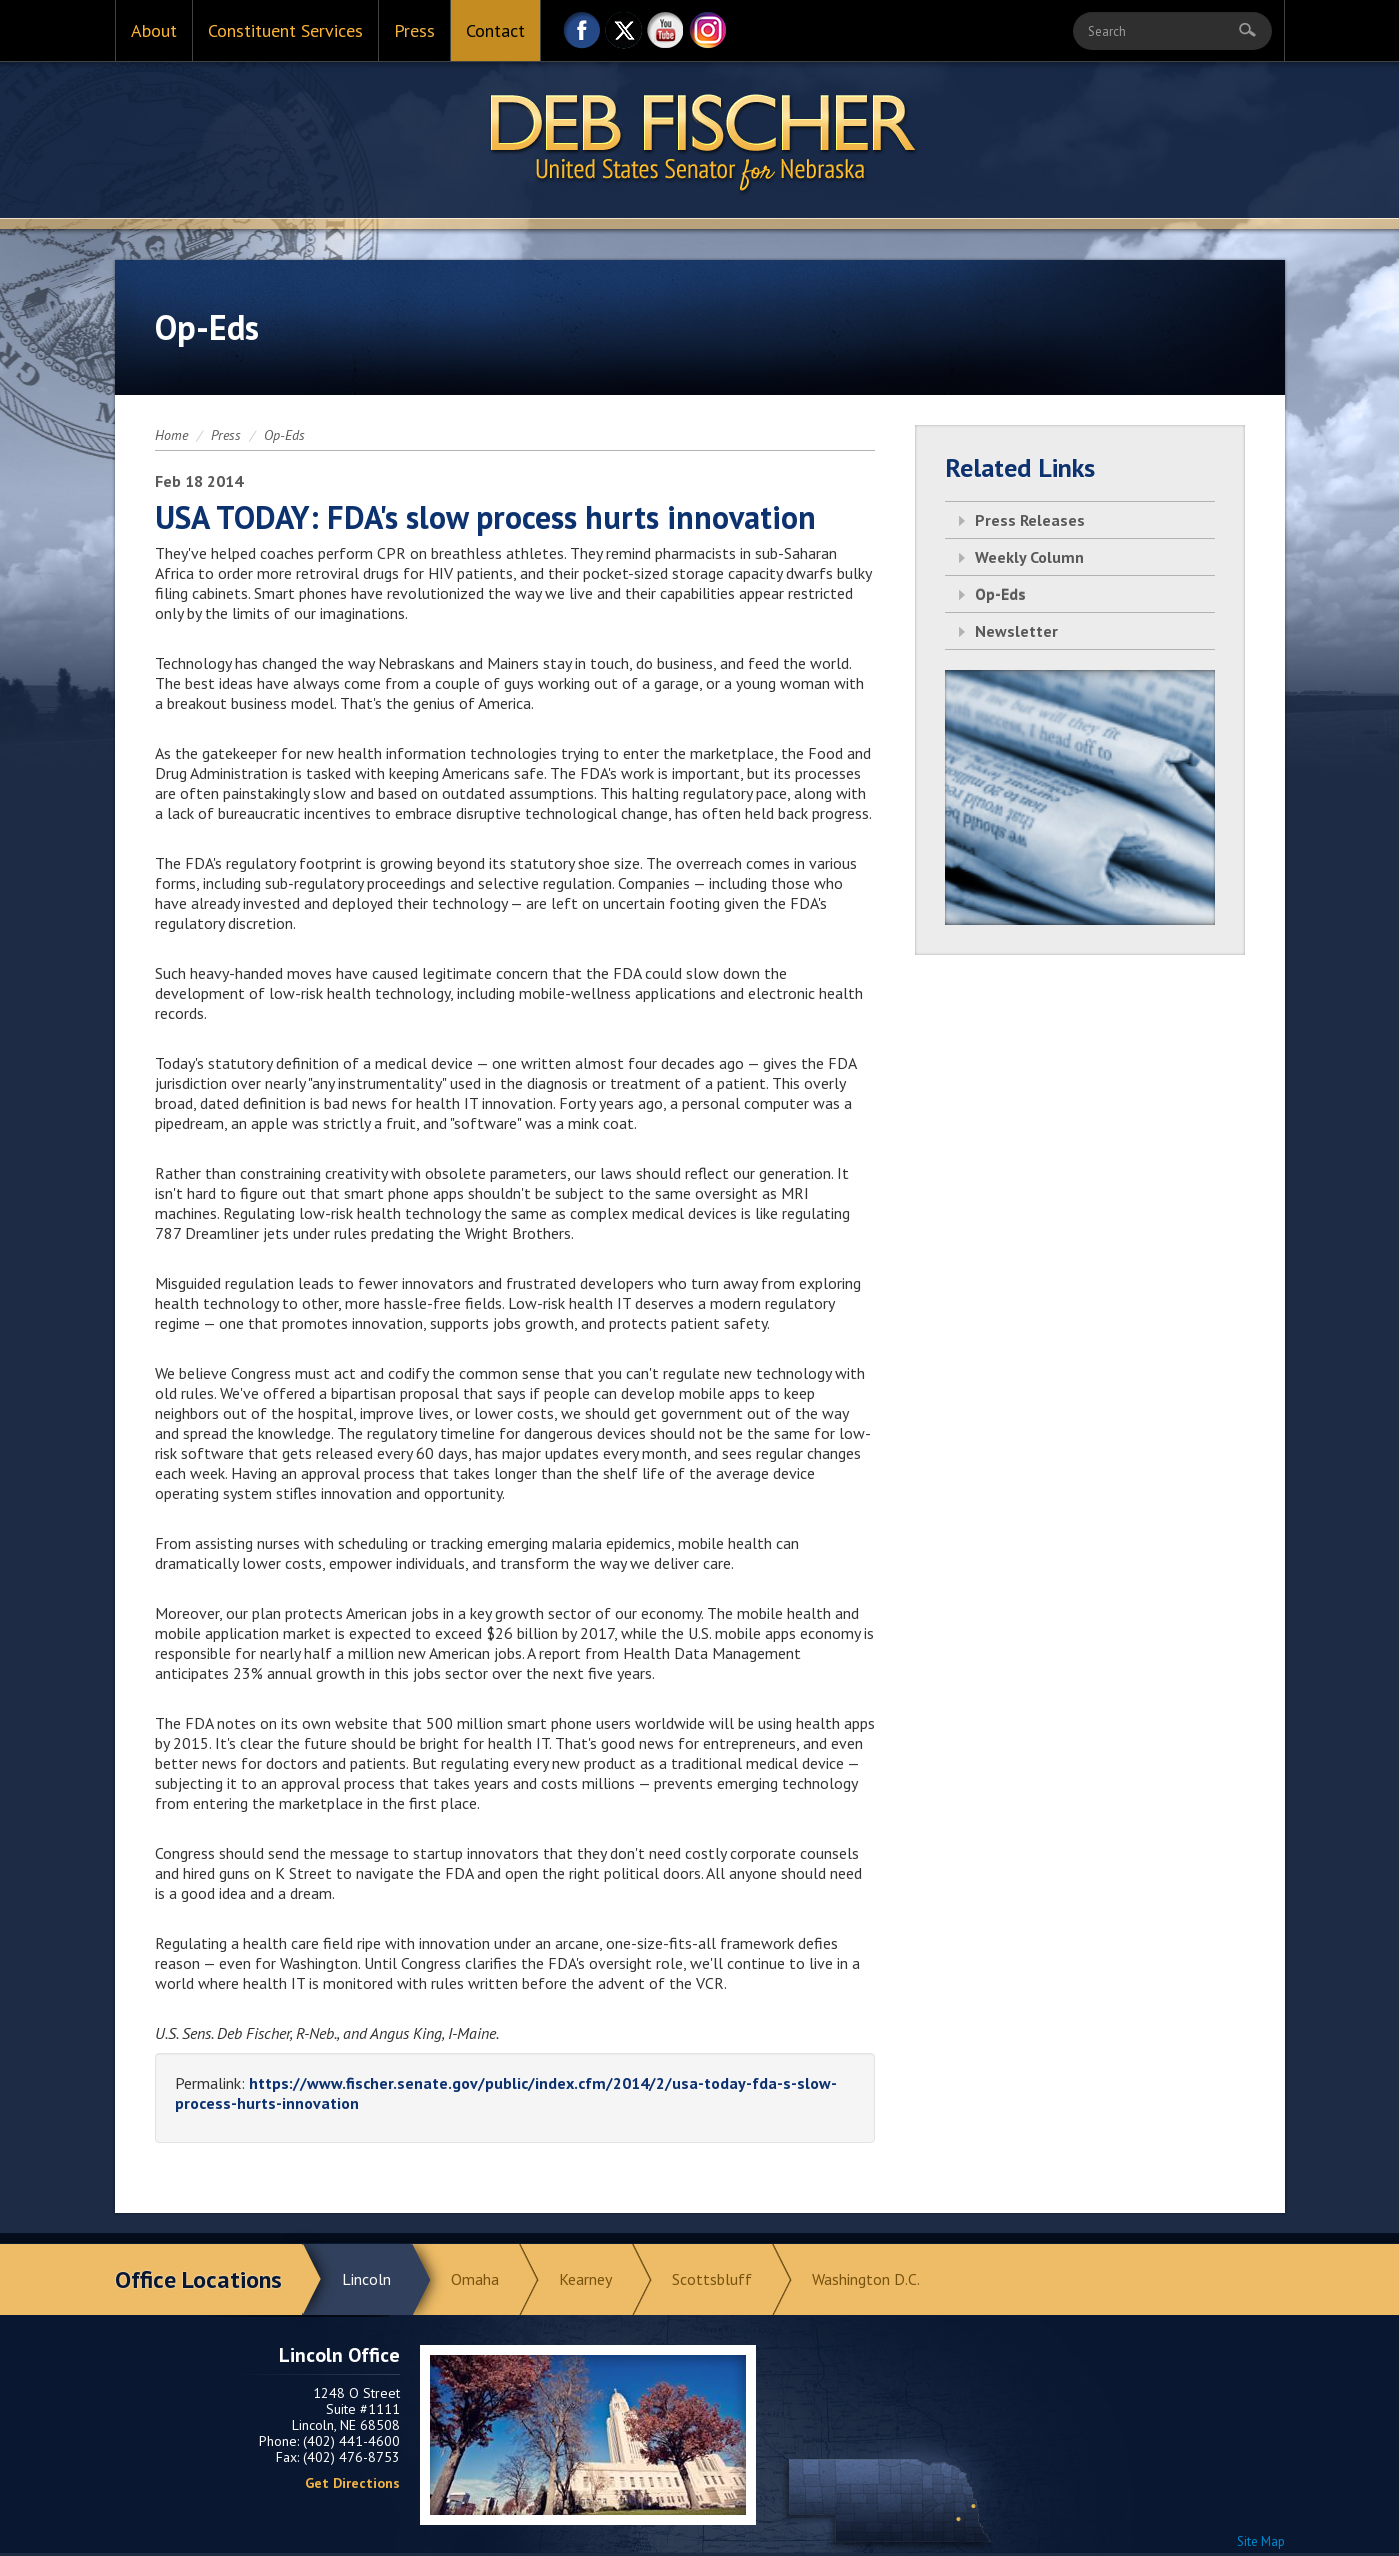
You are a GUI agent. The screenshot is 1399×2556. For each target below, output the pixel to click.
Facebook (582, 35)
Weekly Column (1029, 557)
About (154, 30)
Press (414, 30)
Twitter (624, 35)
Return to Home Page (700, 141)
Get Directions (352, 2483)
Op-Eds (284, 435)
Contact (495, 30)
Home (171, 435)
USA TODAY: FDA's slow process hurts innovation (485, 517)
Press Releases (1030, 520)
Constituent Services (285, 30)
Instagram (708, 35)
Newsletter (1016, 631)
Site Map (1261, 2541)
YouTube (666, 35)
